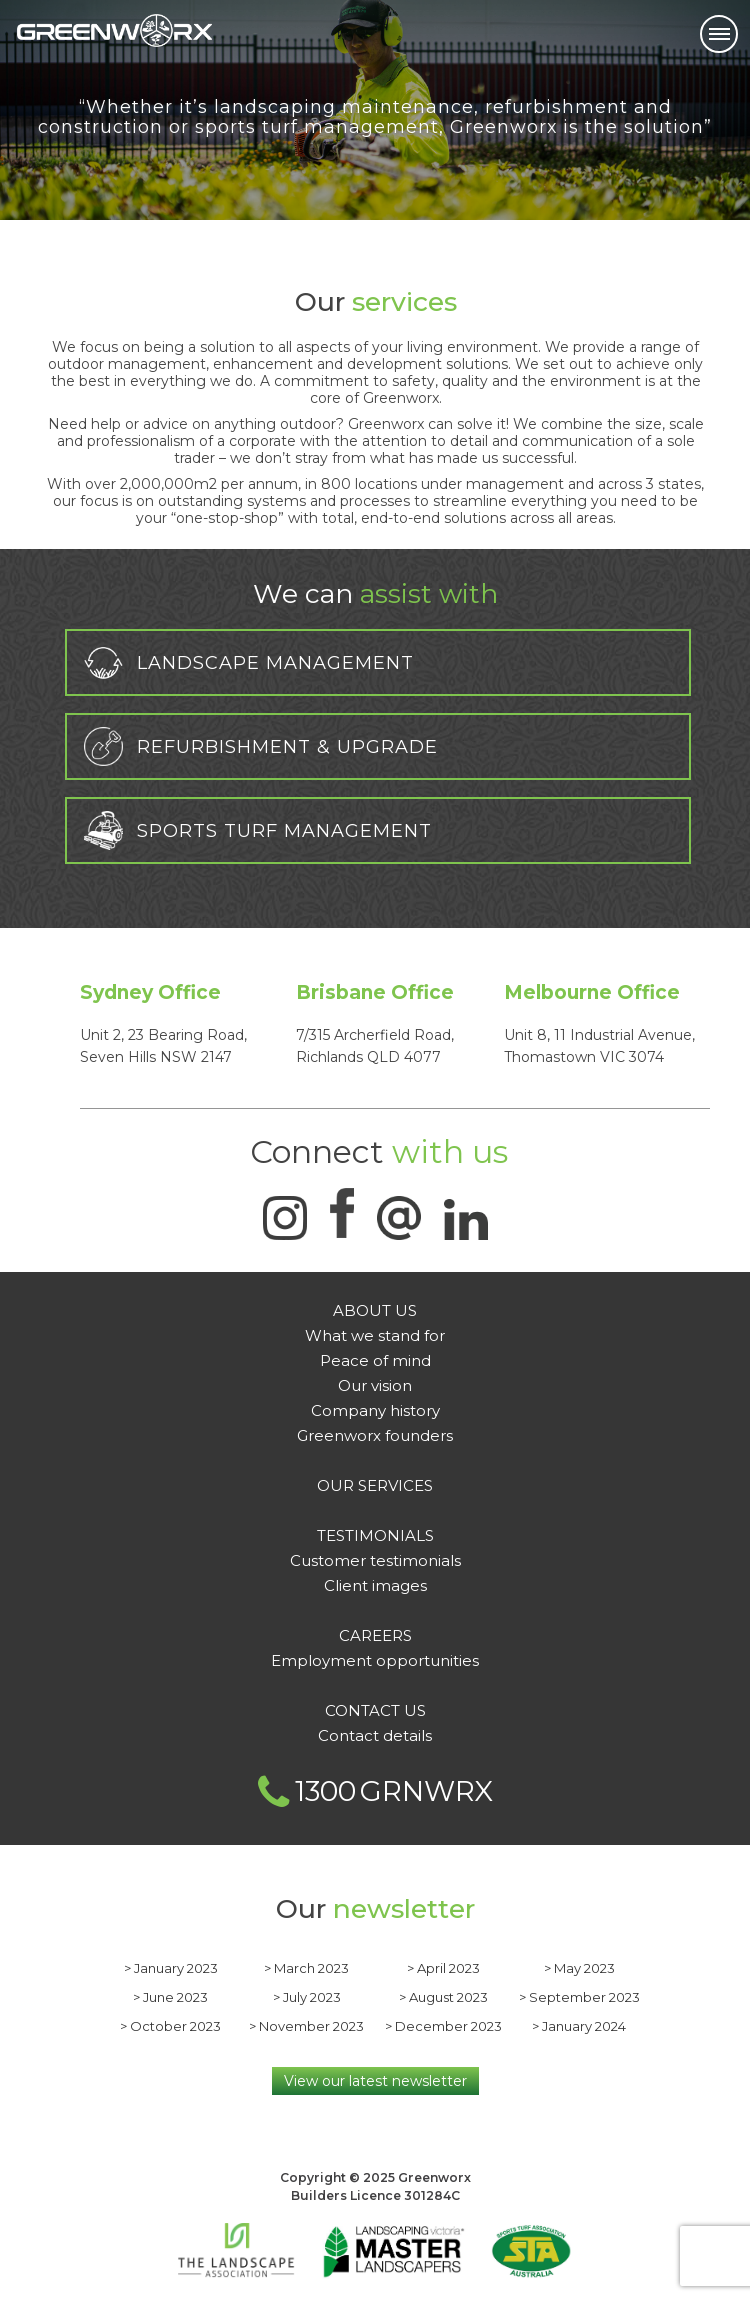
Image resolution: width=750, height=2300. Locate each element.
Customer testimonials (375, 1560)
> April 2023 (443, 1968)
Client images (375, 1585)
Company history (375, 1410)
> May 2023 (579, 1968)
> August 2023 (443, 1997)
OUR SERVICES (375, 1485)
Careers (375, 1635)
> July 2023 (307, 1997)
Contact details (375, 1735)
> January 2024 (579, 2026)
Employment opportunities (375, 1660)
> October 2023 (170, 2026)
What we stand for (375, 1335)
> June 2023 (170, 1997)
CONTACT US (375, 1710)
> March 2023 (306, 1968)
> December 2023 (443, 2026)
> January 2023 (171, 1968)
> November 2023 (306, 2026)
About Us (375, 1310)
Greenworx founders (375, 1435)
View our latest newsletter (375, 2081)
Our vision (375, 1385)
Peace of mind (375, 1360)
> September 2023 (579, 1997)
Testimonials (375, 1535)
